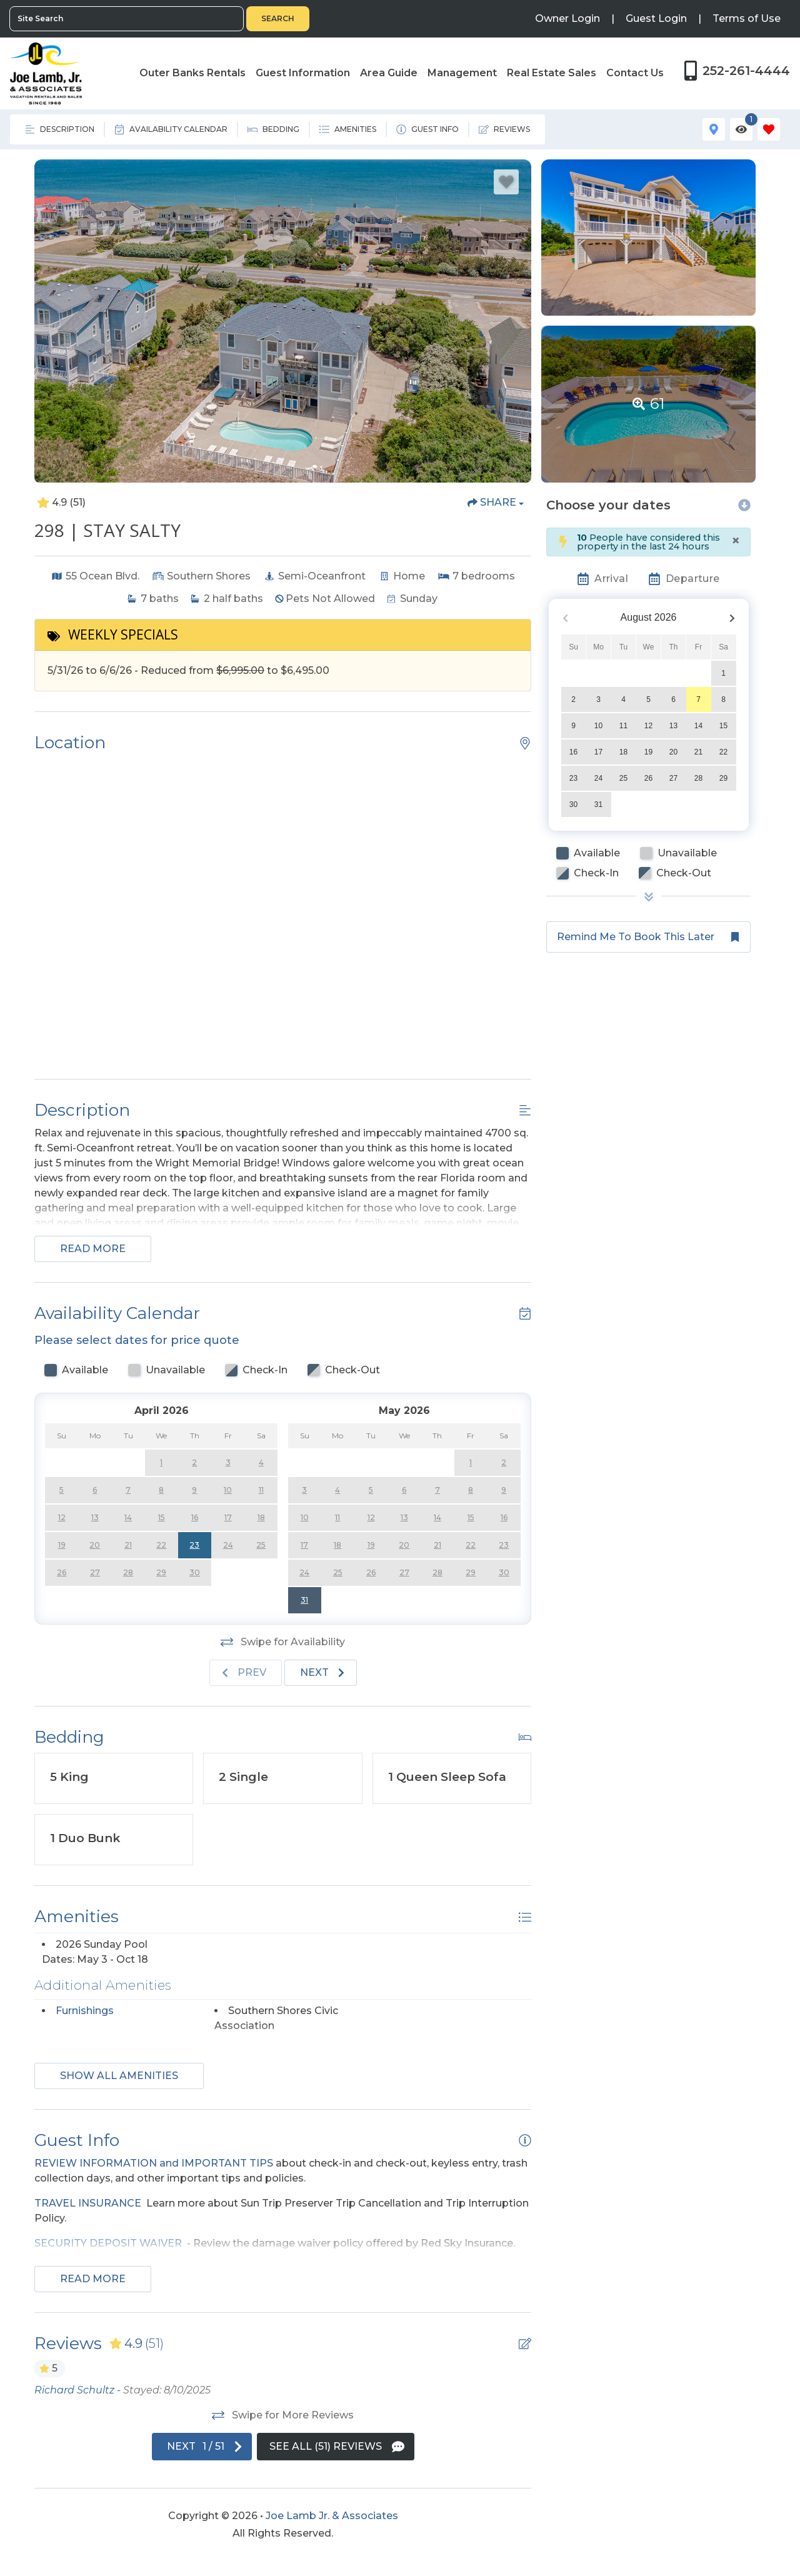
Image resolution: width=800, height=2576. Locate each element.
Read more (93, 1249)
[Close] (735, 540)
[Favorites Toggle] (769, 129)
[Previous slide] (245, 1673)
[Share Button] (495, 503)
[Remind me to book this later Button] (648, 937)
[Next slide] (320, 1673)
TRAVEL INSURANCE (87, 2203)
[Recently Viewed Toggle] (741, 129)
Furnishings (85, 2011)
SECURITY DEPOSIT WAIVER (108, 2243)
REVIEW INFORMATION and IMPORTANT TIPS (153, 2163)
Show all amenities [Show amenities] (119, 2076)
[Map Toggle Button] (713, 129)
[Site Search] (126, 18)
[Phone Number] (737, 71)
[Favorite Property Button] (506, 181)
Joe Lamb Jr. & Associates (332, 2516)
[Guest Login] (656, 19)
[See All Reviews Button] (335, 2446)
